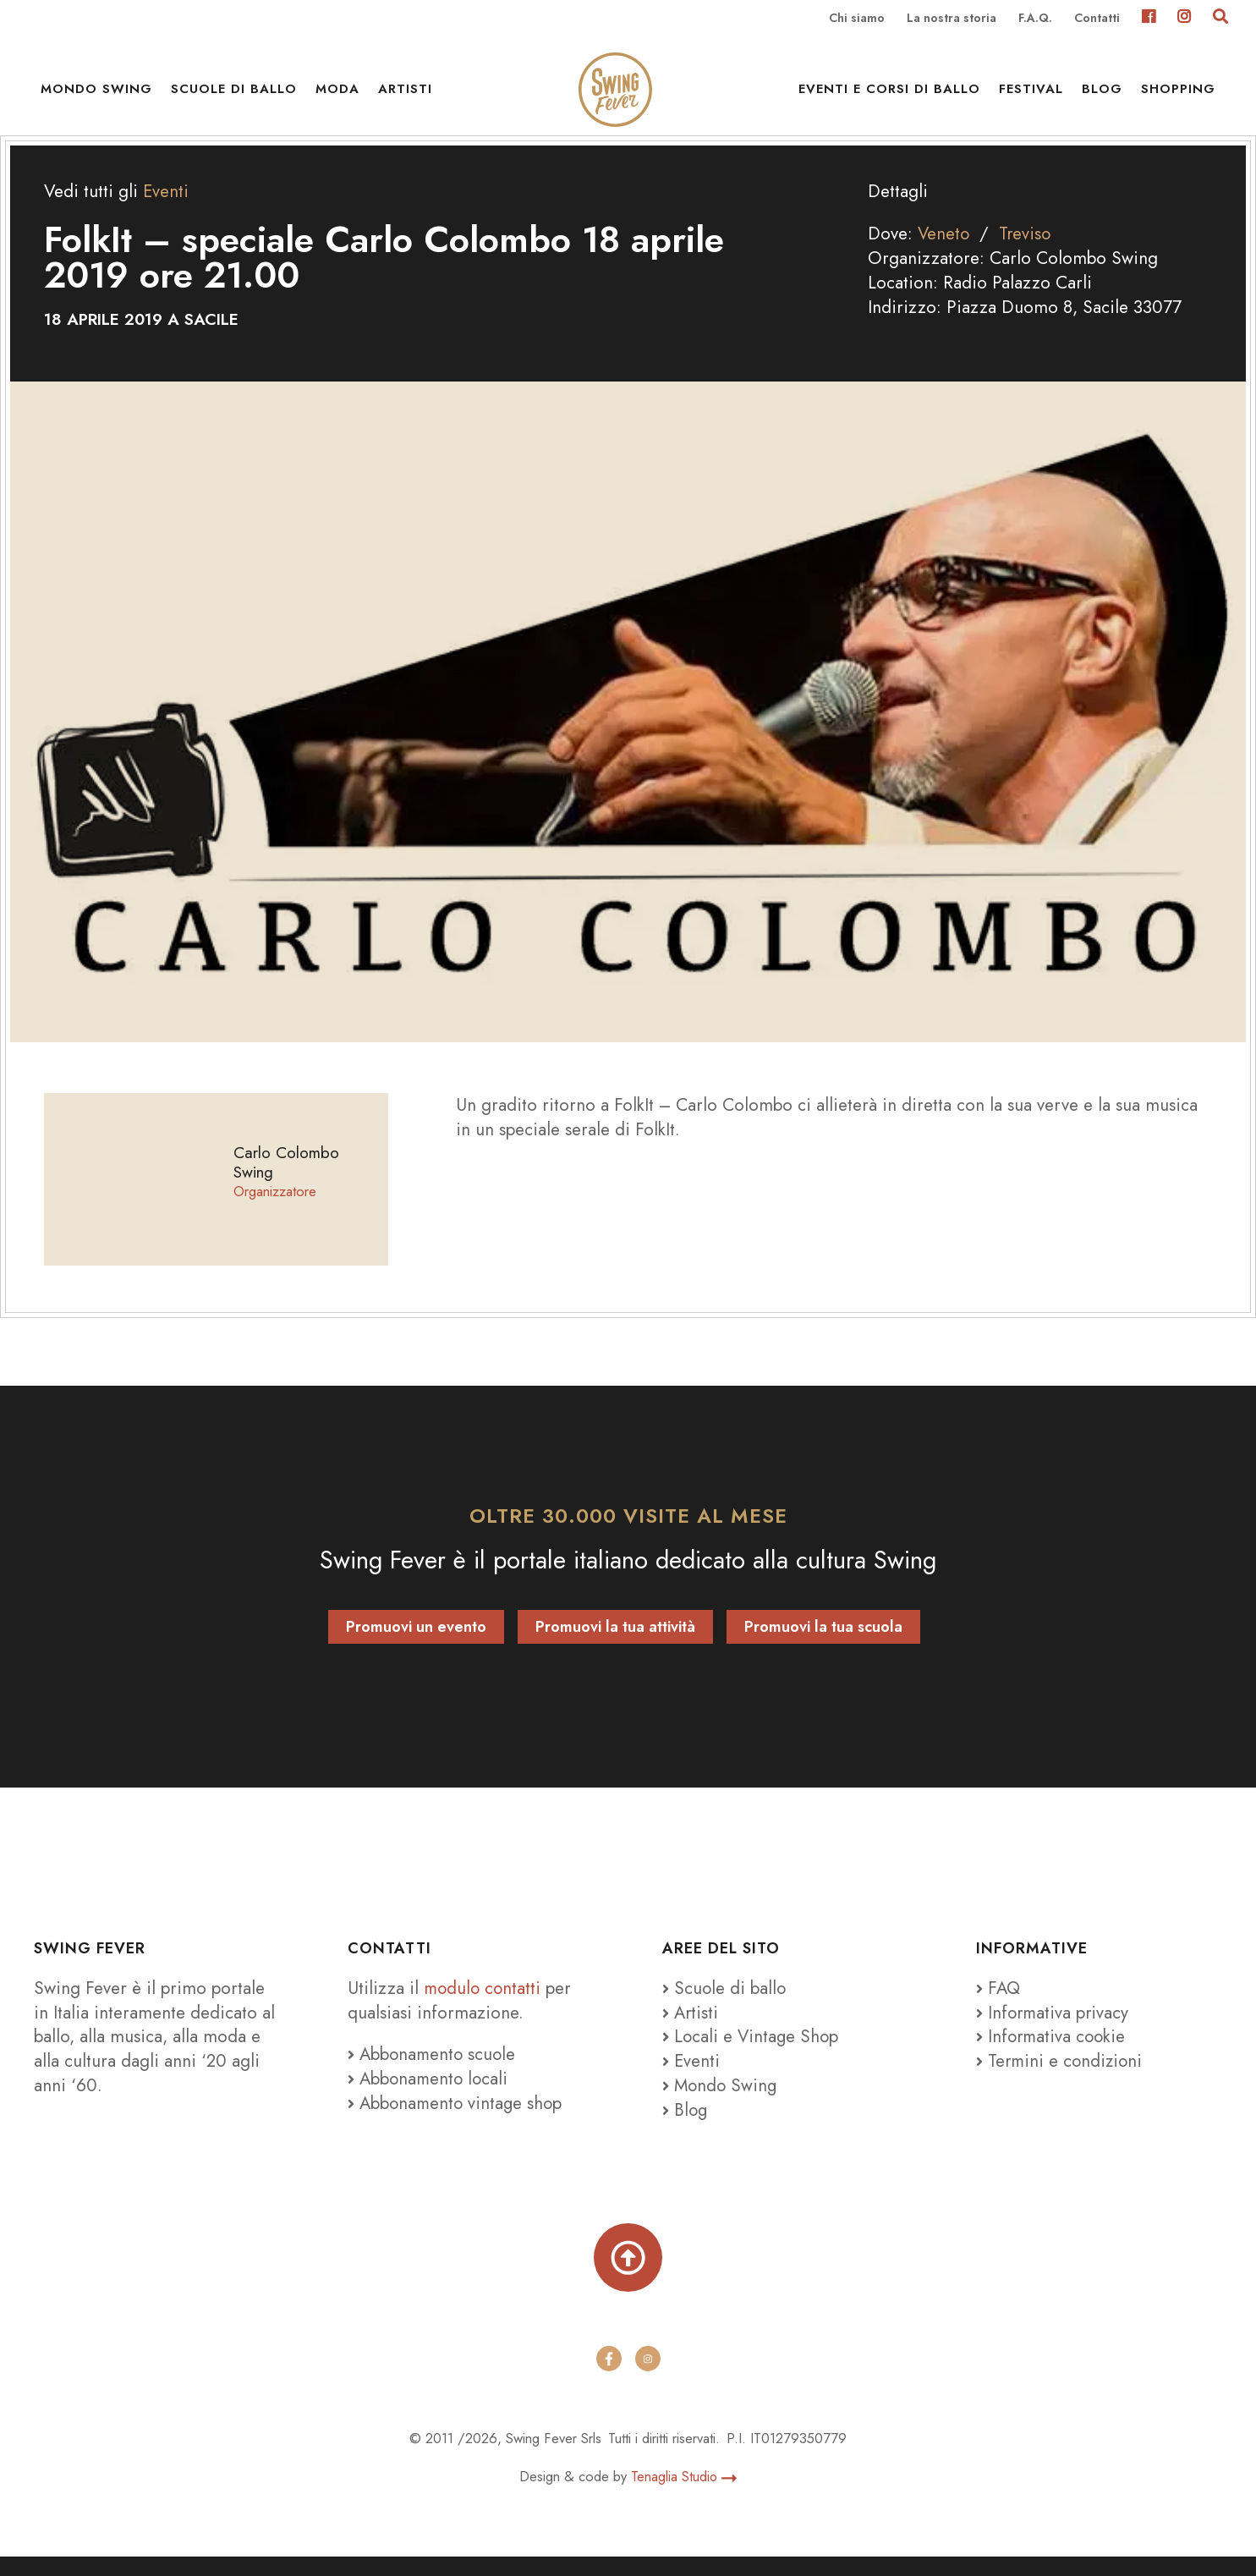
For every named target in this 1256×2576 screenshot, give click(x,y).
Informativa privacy (1054, 2029)
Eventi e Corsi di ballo (889, 93)
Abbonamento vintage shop (457, 2120)
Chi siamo (857, 18)
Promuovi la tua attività (615, 1644)
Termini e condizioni (1061, 2077)
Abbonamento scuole (433, 2071)
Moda (337, 93)
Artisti (405, 93)
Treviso (1027, 250)
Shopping (1178, 93)
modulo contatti (486, 2005)
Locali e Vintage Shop (758, 2053)
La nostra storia (951, 18)
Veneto (944, 250)
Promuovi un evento (416, 1644)
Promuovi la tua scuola (823, 1644)
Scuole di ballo (234, 93)
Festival (1031, 93)
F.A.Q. (1035, 18)
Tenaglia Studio (683, 2495)
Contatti (1097, 18)
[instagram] (648, 2378)
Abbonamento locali (430, 2095)
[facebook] (609, 2378)
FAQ (999, 2005)
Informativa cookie (1052, 2053)
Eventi (166, 208)
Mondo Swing (96, 93)
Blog (1102, 93)
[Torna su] (628, 2275)
